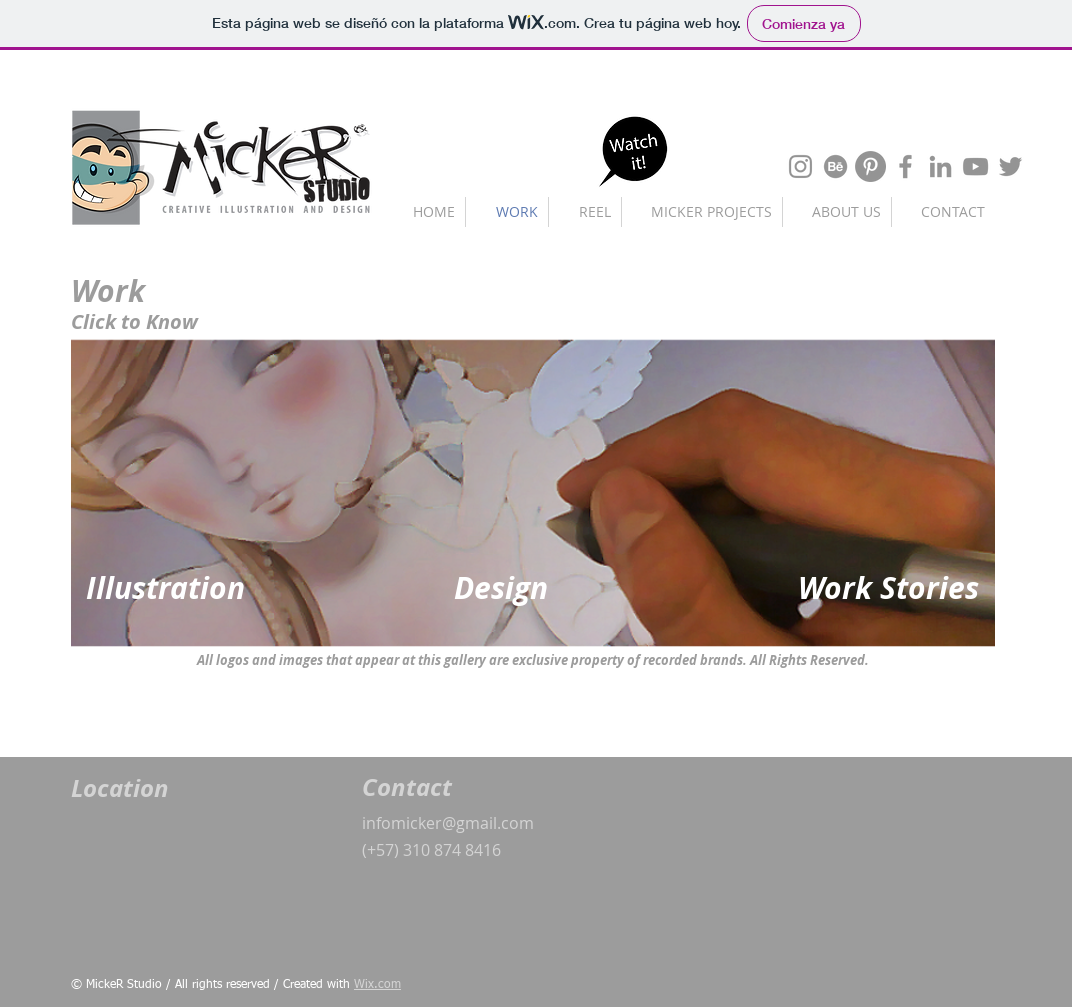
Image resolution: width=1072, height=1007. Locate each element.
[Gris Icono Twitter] (1010, 166)
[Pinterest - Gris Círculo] (870, 166)
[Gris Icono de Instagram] (800, 166)
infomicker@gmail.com (448, 823)
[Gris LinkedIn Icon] (940, 166)
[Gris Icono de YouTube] (975, 166)
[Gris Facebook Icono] (905, 166)
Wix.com (377, 985)
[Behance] (835, 166)
